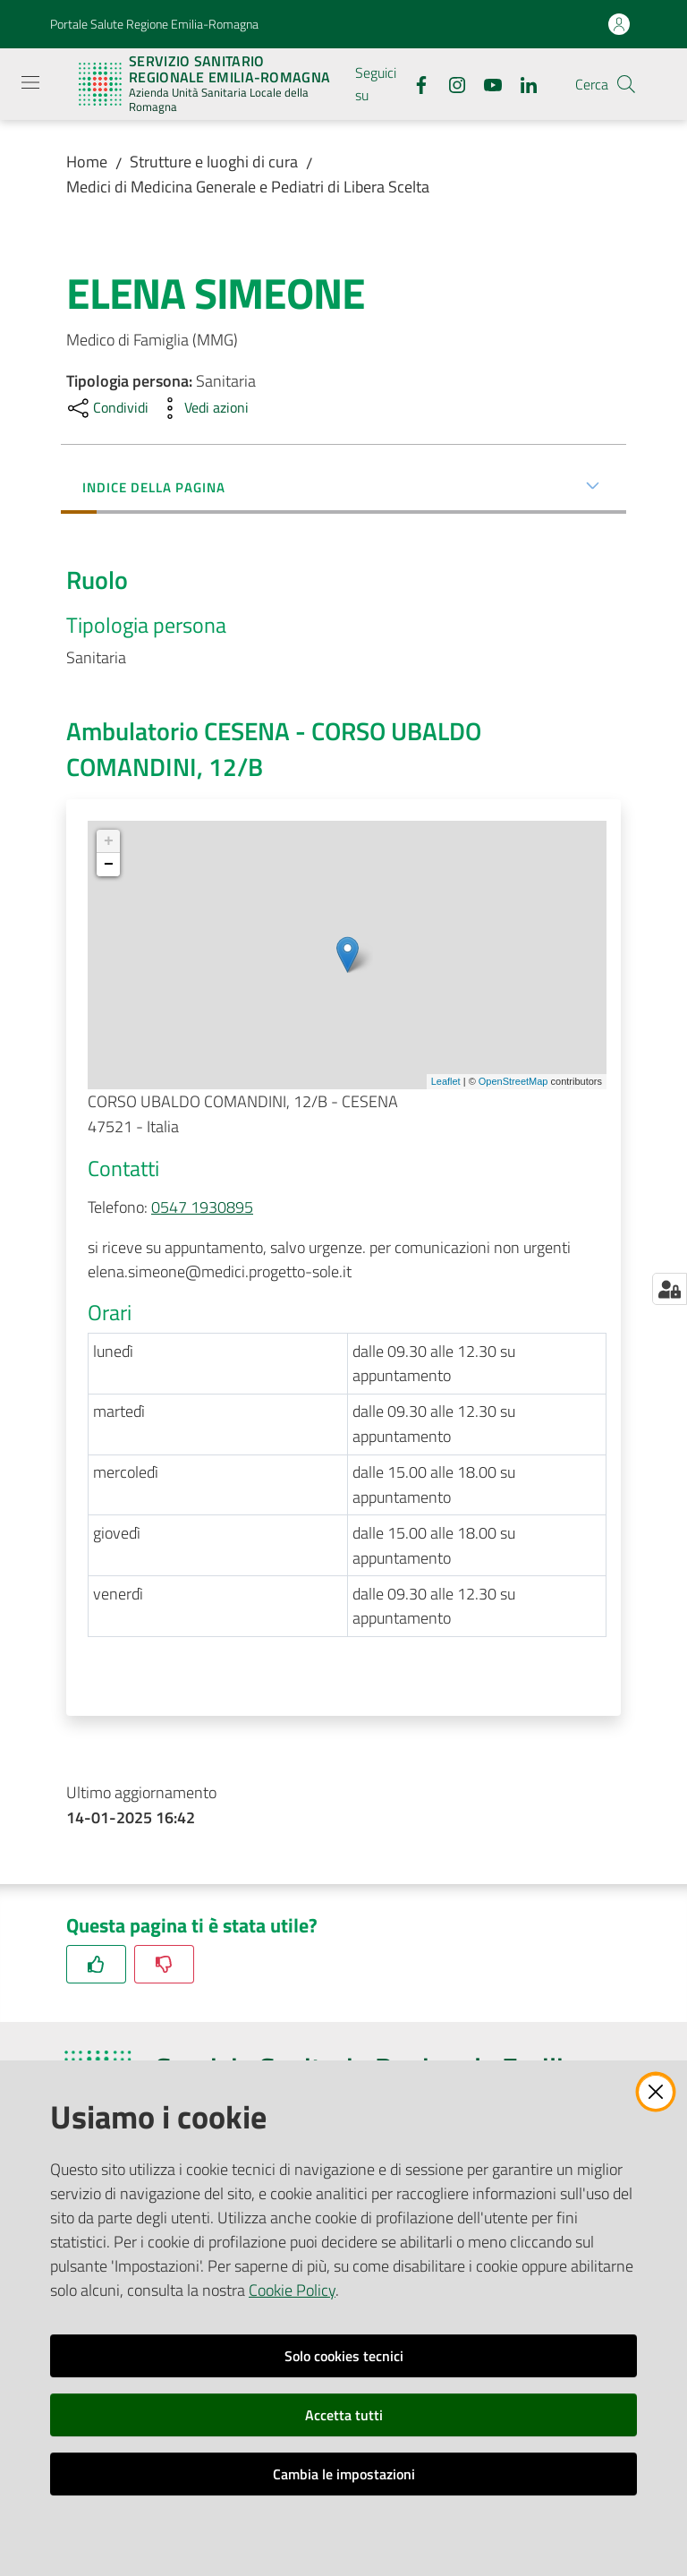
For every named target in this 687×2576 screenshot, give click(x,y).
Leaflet (446, 1081)
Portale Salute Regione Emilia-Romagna (154, 23)
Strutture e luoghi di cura (214, 161)
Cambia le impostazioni (344, 2474)
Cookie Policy (292, 2290)
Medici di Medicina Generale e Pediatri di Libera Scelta (247, 187)
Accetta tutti (344, 2415)
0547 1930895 (202, 1207)
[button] (626, 84)
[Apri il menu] (30, 82)
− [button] (109, 864)
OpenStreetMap (513, 1081)
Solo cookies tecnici (343, 2356)
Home (86, 161)
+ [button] (109, 841)
